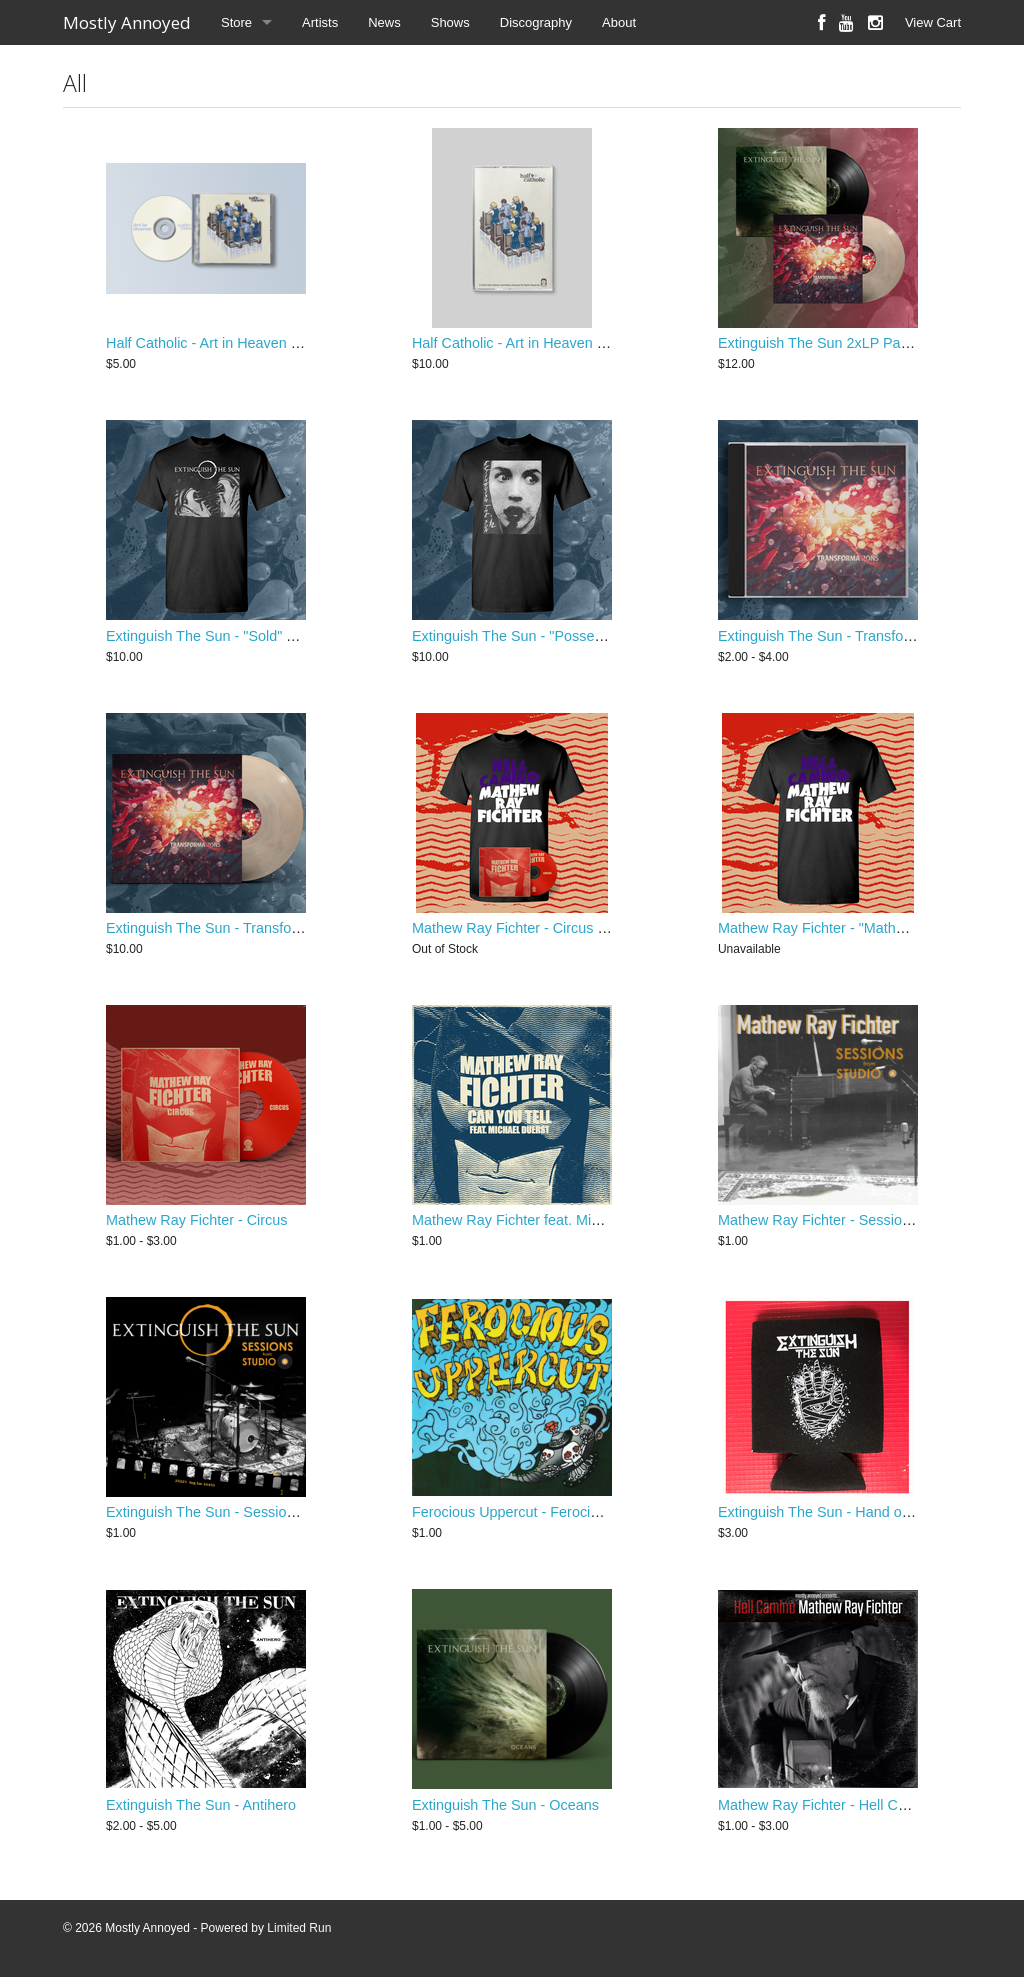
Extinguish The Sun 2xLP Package (828, 343)
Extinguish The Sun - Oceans (505, 1805)
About (619, 22)
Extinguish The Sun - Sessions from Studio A (249, 1512)
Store (236, 22)
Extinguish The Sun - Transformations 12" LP (249, 928)
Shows (450, 22)
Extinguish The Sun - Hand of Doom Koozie (857, 1512)
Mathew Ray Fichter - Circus (197, 1220)
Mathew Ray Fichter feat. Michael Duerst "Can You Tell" (589, 1220)
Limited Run (299, 1928)
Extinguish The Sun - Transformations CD (850, 636)
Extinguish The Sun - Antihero (201, 1805)
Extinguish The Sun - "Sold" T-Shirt (217, 636)
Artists (320, 22)
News (384, 22)
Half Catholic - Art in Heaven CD (209, 343)
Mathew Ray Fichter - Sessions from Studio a (862, 1220)
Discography (536, 22)
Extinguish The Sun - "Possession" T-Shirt (545, 636)
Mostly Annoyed (127, 22)
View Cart (933, 22)
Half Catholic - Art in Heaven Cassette (533, 343)
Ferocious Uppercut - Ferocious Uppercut (544, 1512)
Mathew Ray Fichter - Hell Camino (827, 1805)
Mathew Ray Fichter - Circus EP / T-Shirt (541, 928)
